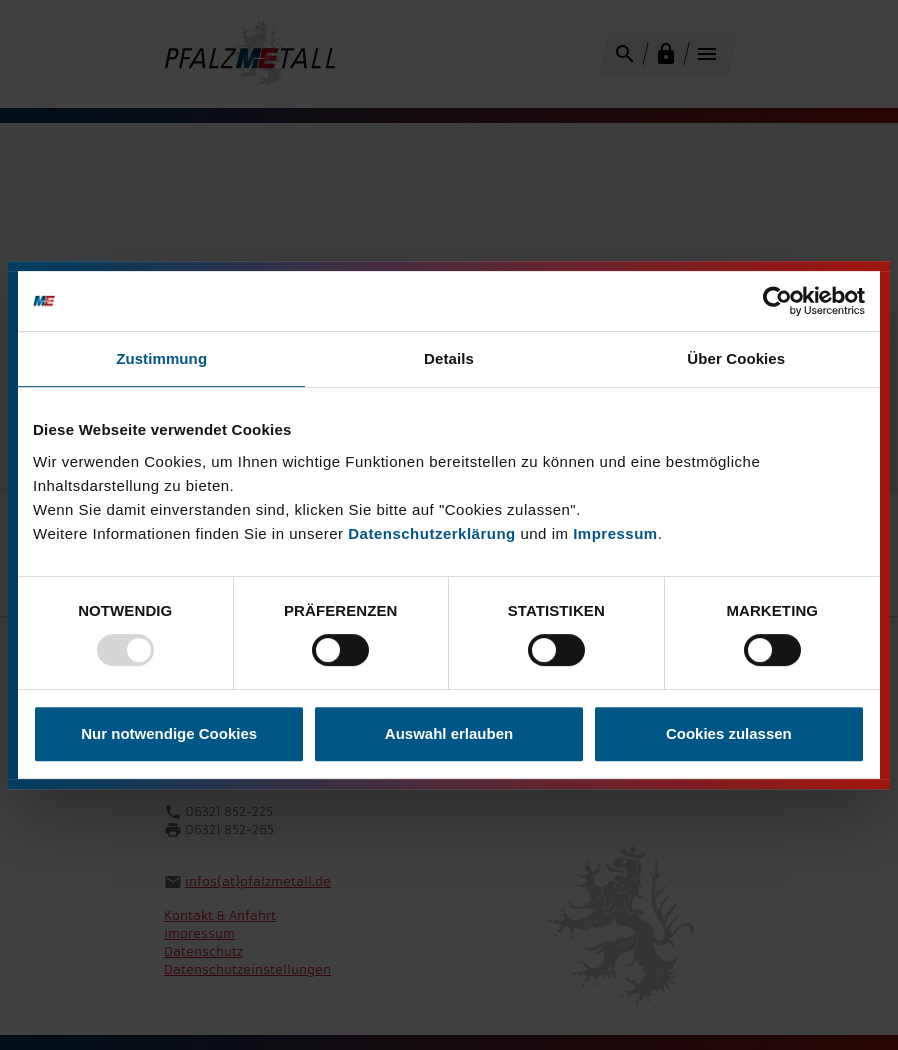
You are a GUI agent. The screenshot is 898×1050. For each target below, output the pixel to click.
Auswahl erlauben (449, 733)
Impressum (615, 533)
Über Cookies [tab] (736, 358)
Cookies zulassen (729, 733)
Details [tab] (449, 358)
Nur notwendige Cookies (169, 733)
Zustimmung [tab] (161, 358)
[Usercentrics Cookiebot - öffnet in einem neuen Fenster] (777, 301)
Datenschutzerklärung (432, 533)
